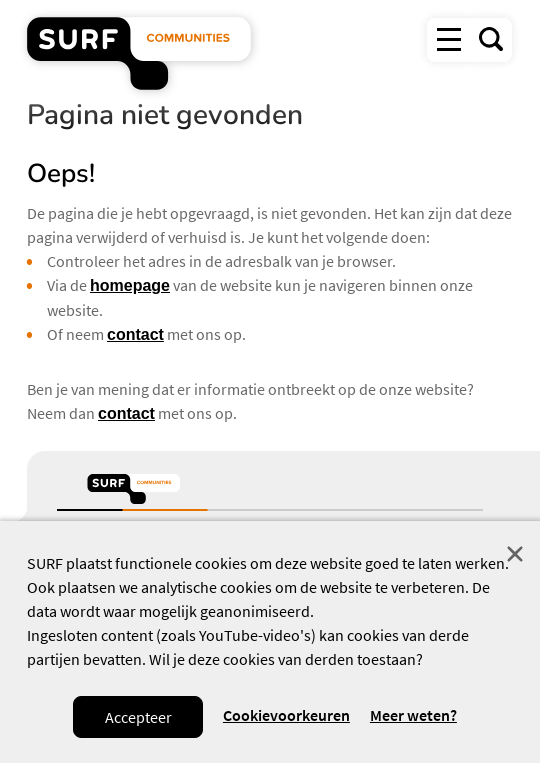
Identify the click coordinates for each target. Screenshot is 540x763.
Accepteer (138, 717)
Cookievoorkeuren (286, 715)
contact (135, 334)
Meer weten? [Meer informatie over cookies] (413, 715)
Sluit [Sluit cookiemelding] (515, 554)
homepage (130, 285)
